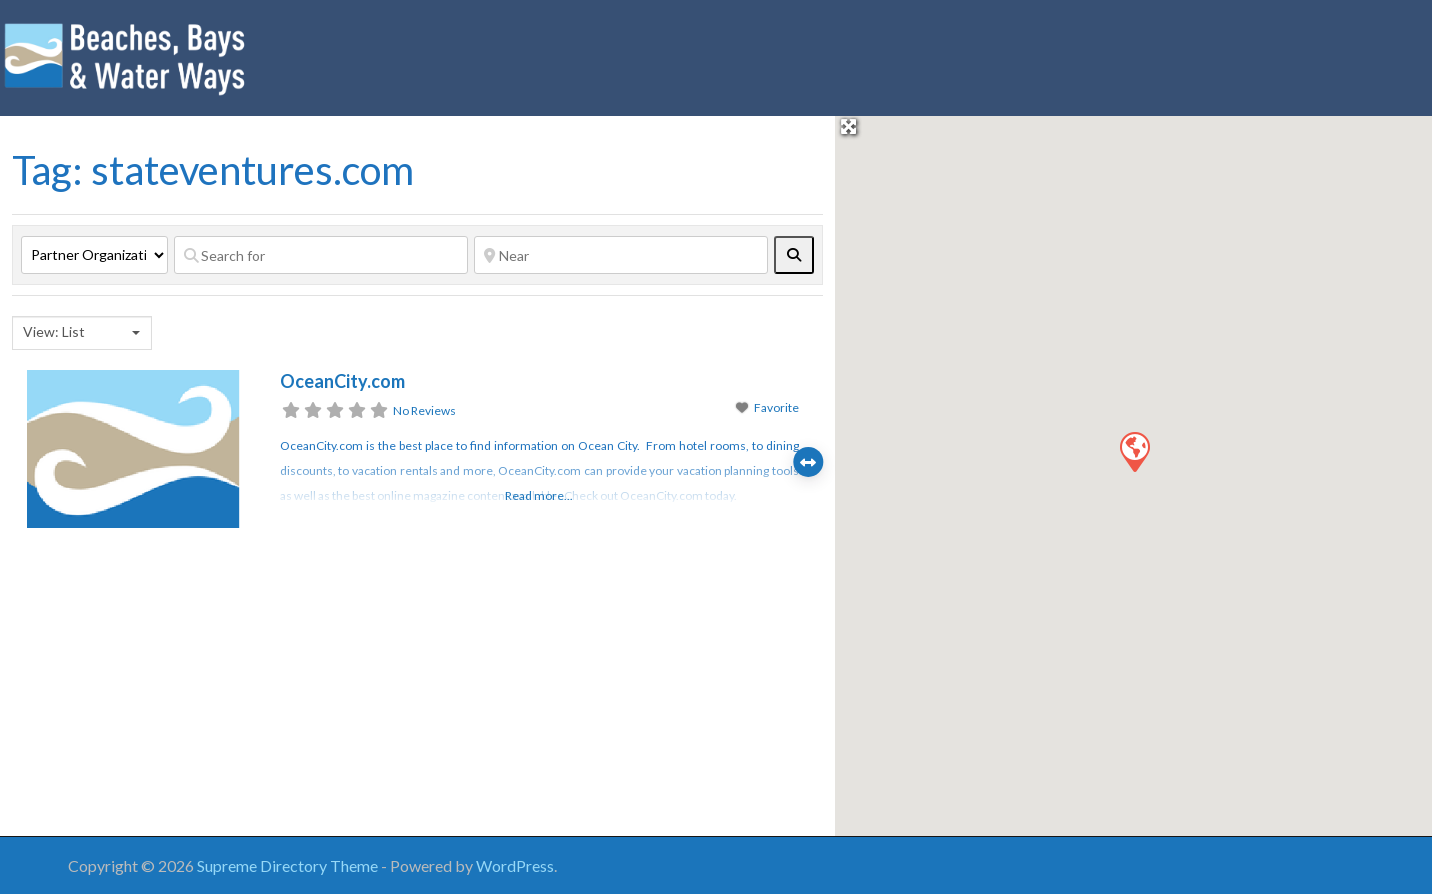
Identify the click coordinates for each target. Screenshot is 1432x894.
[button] (1134, 451)
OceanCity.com (342, 381)
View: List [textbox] (54, 331)
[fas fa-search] (794, 255)
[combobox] (82, 333)
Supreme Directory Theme (289, 865)
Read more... (539, 495)
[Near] (621, 255)
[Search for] (321, 255)
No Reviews (424, 410)
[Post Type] (94, 255)
